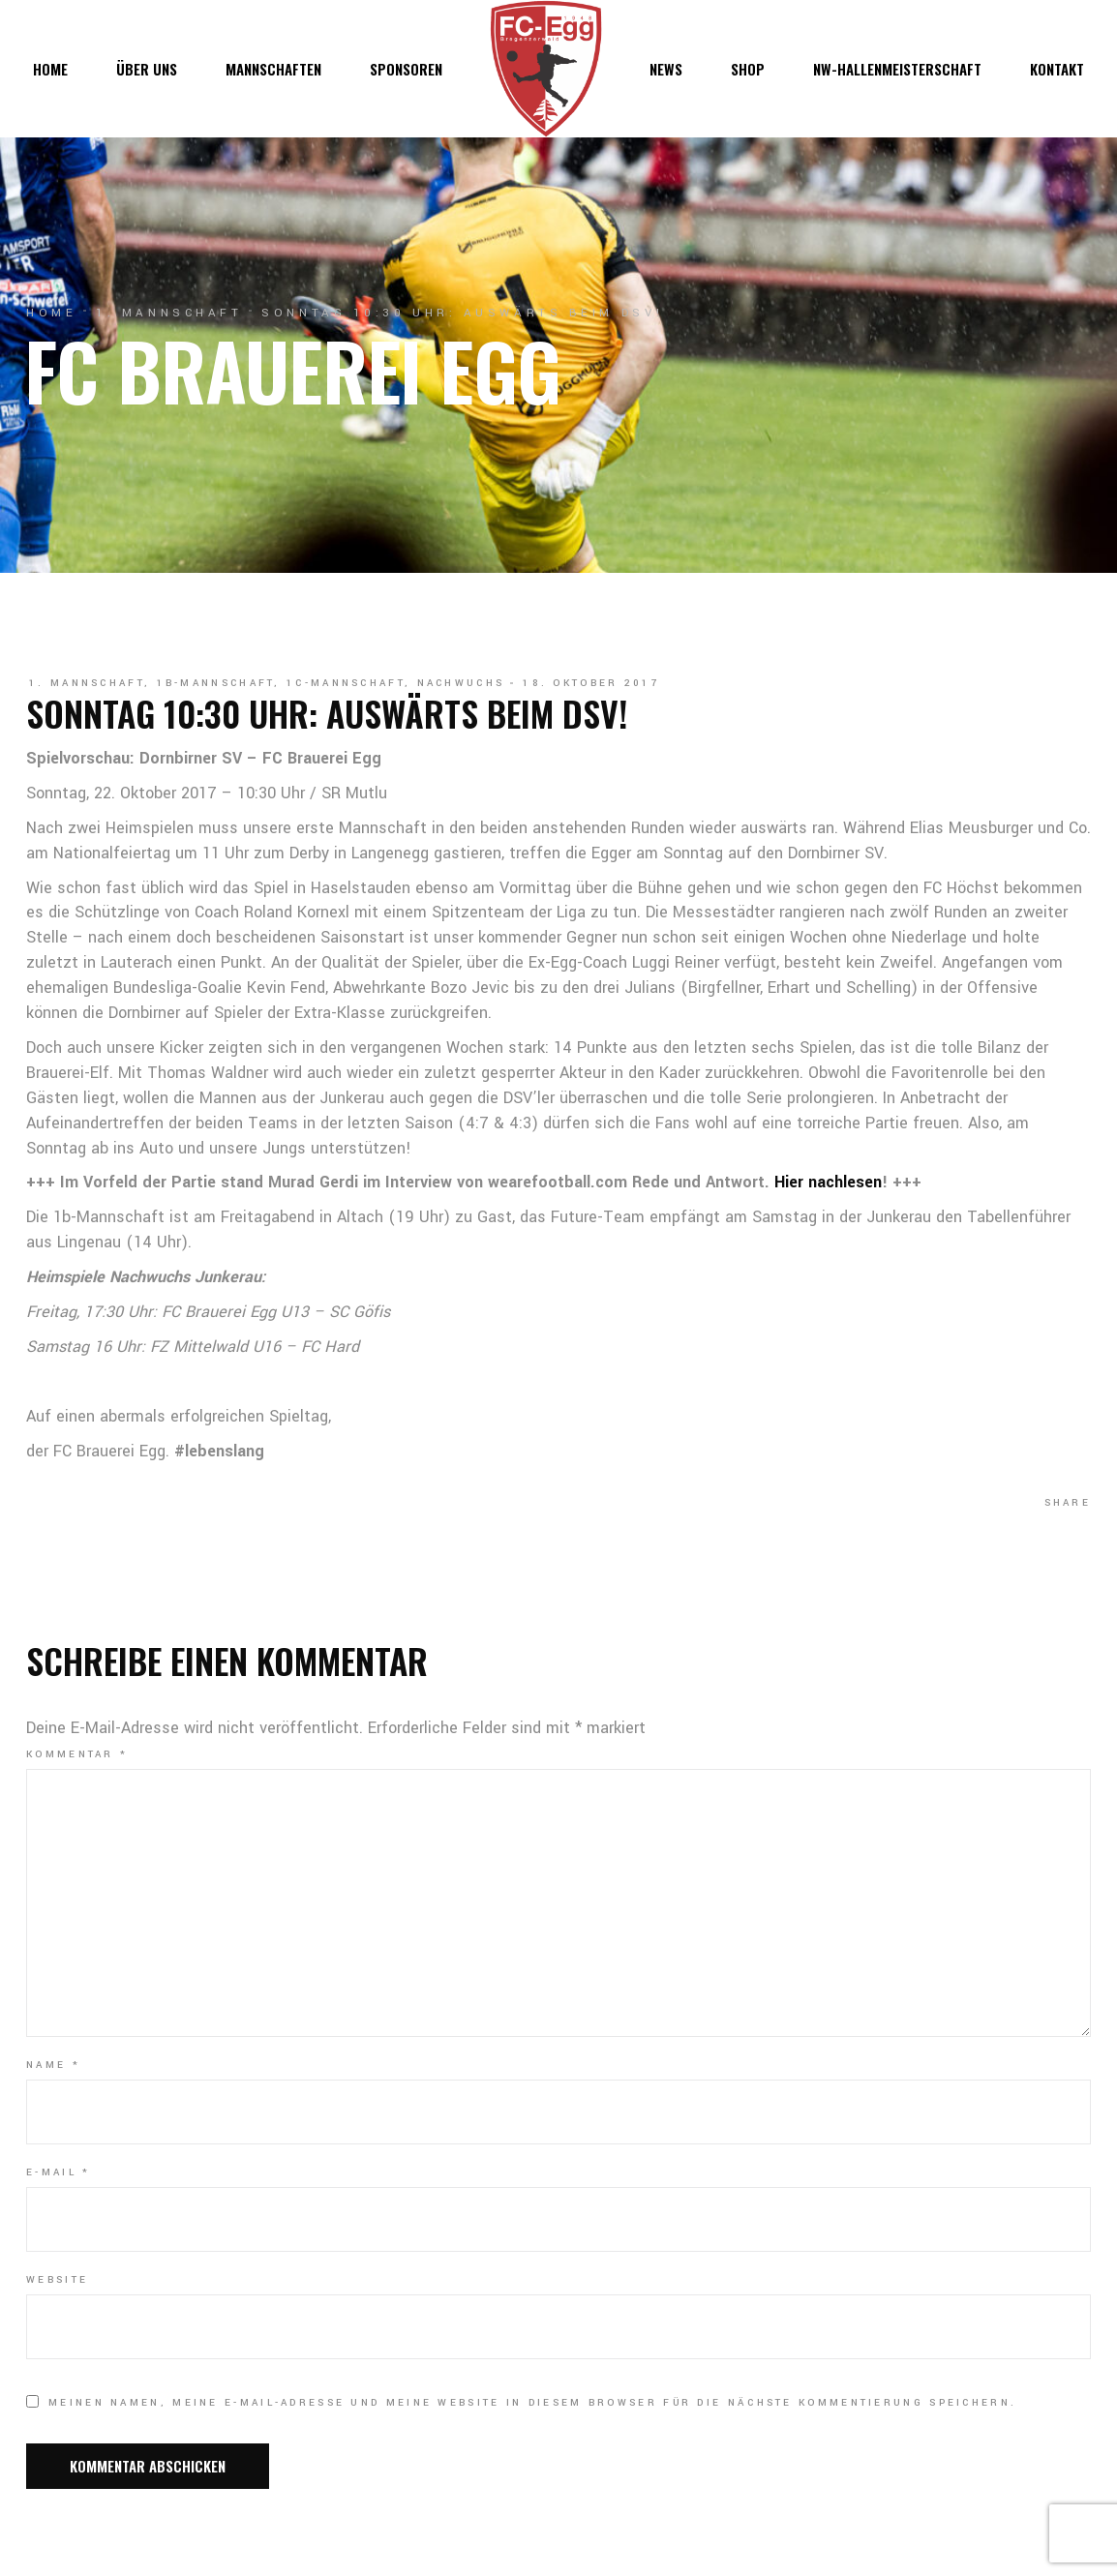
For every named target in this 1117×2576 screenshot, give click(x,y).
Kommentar (77, 1754)
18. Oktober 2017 (591, 683)
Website (57, 2280)
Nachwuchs (461, 683)
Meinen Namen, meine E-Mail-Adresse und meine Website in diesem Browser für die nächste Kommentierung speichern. (532, 2403)
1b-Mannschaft (216, 683)
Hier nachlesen (828, 1182)
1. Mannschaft (169, 313)
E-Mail (58, 2172)
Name (53, 2065)
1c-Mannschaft (346, 683)
